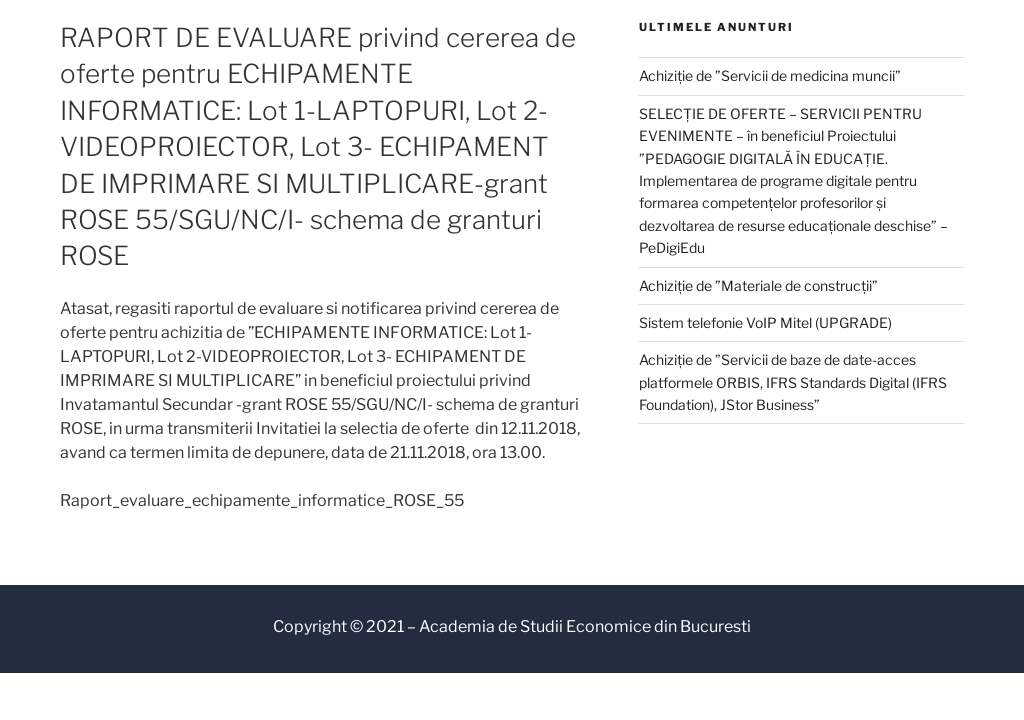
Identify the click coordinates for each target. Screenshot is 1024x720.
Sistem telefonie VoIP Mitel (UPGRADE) (765, 322)
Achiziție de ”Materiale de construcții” (758, 285)
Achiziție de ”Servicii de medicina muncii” (770, 75)
